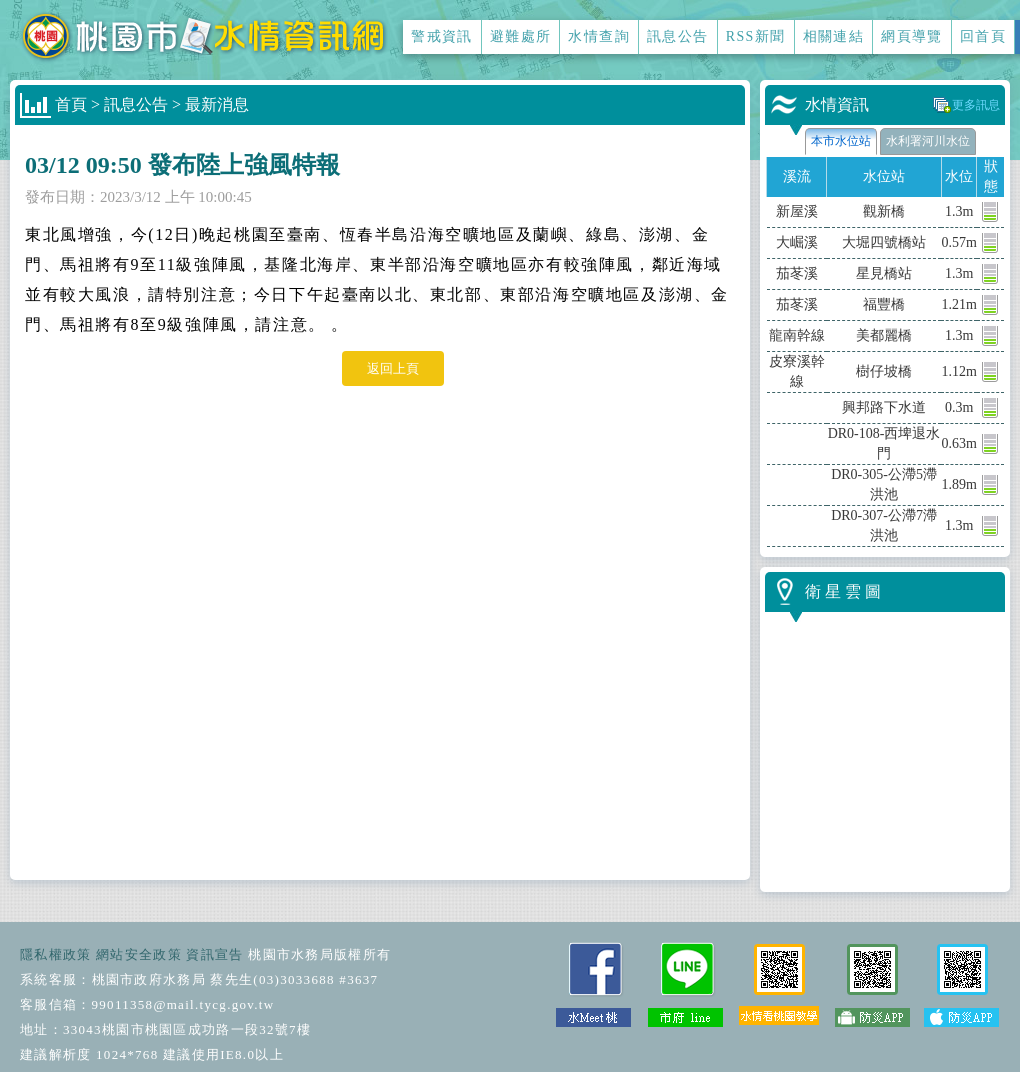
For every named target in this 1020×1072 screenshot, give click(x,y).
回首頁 (983, 36)
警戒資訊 (442, 36)
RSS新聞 (756, 36)
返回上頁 (393, 368)
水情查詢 (599, 36)
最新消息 (217, 104)
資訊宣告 (214, 954)
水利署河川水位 (928, 141)
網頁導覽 (912, 36)
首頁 (71, 104)
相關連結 (834, 36)
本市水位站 (841, 141)
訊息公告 (678, 36)
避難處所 (521, 36)
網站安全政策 (139, 954)
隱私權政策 (56, 954)
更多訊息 (976, 105)
